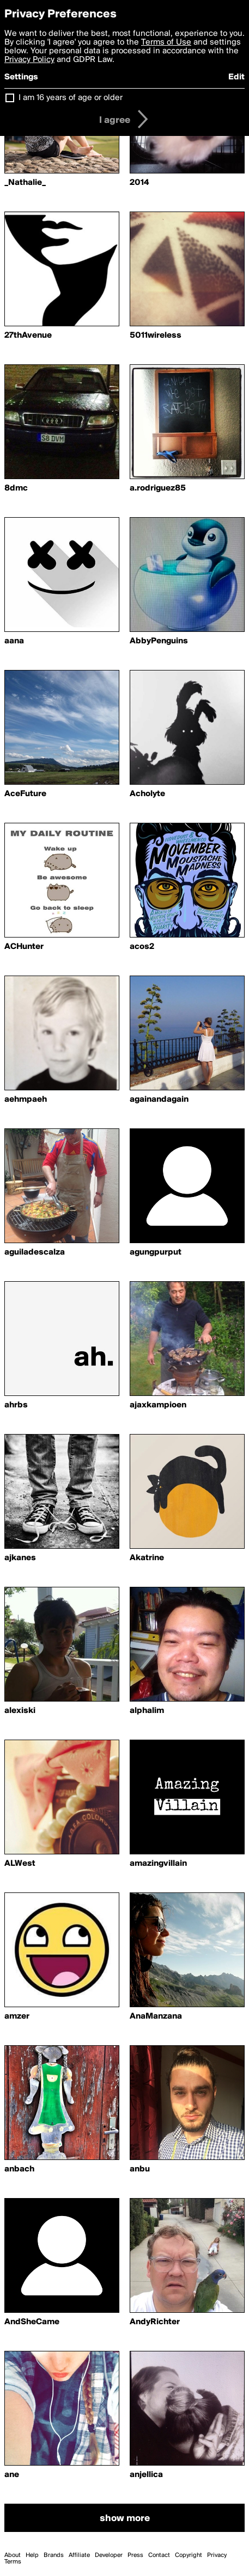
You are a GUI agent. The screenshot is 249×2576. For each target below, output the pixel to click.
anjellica (146, 2475)
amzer (16, 2016)
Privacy (217, 2555)
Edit (236, 77)
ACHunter (24, 946)
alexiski (19, 1710)
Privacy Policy (29, 59)
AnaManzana (156, 2016)
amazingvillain (158, 1863)
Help (32, 2555)
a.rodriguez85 (158, 488)
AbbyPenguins (159, 641)
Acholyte (147, 794)
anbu (140, 2169)
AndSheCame (31, 2322)
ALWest (19, 1863)
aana (14, 641)
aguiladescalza (34, 1252)
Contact (159, 2555)
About (12, 2555)
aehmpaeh (25, 1099)
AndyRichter (155, 2322)
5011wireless (155, 335)
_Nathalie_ (25, 182)
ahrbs (16, 1405)
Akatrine (147, 1558)
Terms (12, 2562)
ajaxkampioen (158, 1405)
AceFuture (25, 794)
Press (135, 2555)
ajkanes (20, 1558)
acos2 (142, 946)
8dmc (16, 488)
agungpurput (155, 1252)
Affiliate (79, 2555)
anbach (19, 2169)
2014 (139, 182)
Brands (54, 2555)
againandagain (159, 1099)
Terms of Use (166, 42)
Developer (109, 2555)
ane (11, 2475)
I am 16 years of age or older (71, 98)
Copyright (188, 2555)
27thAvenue (28, 335)
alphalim (147, 1710)
